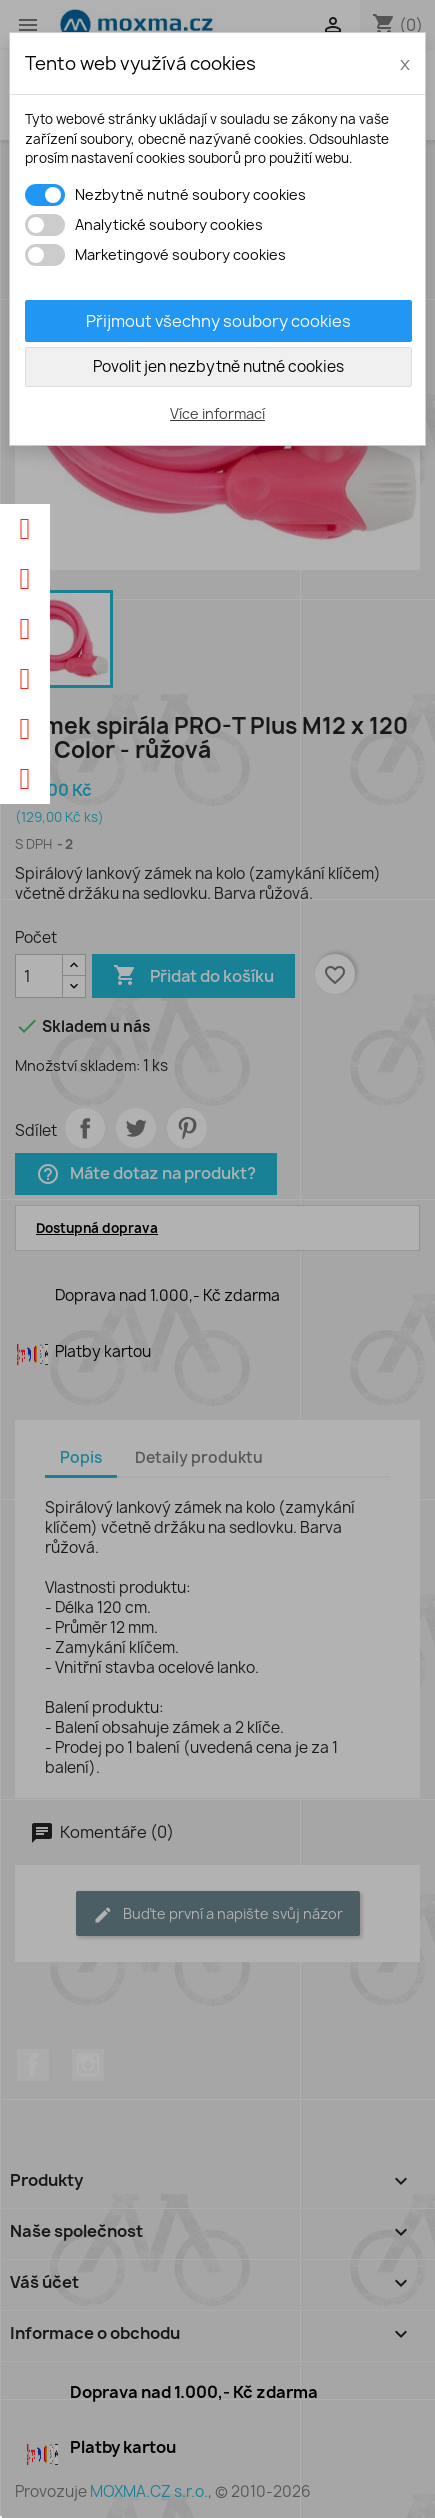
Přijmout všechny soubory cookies (218, 321)
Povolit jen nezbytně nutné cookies (218, 366)
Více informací (217, 413)
